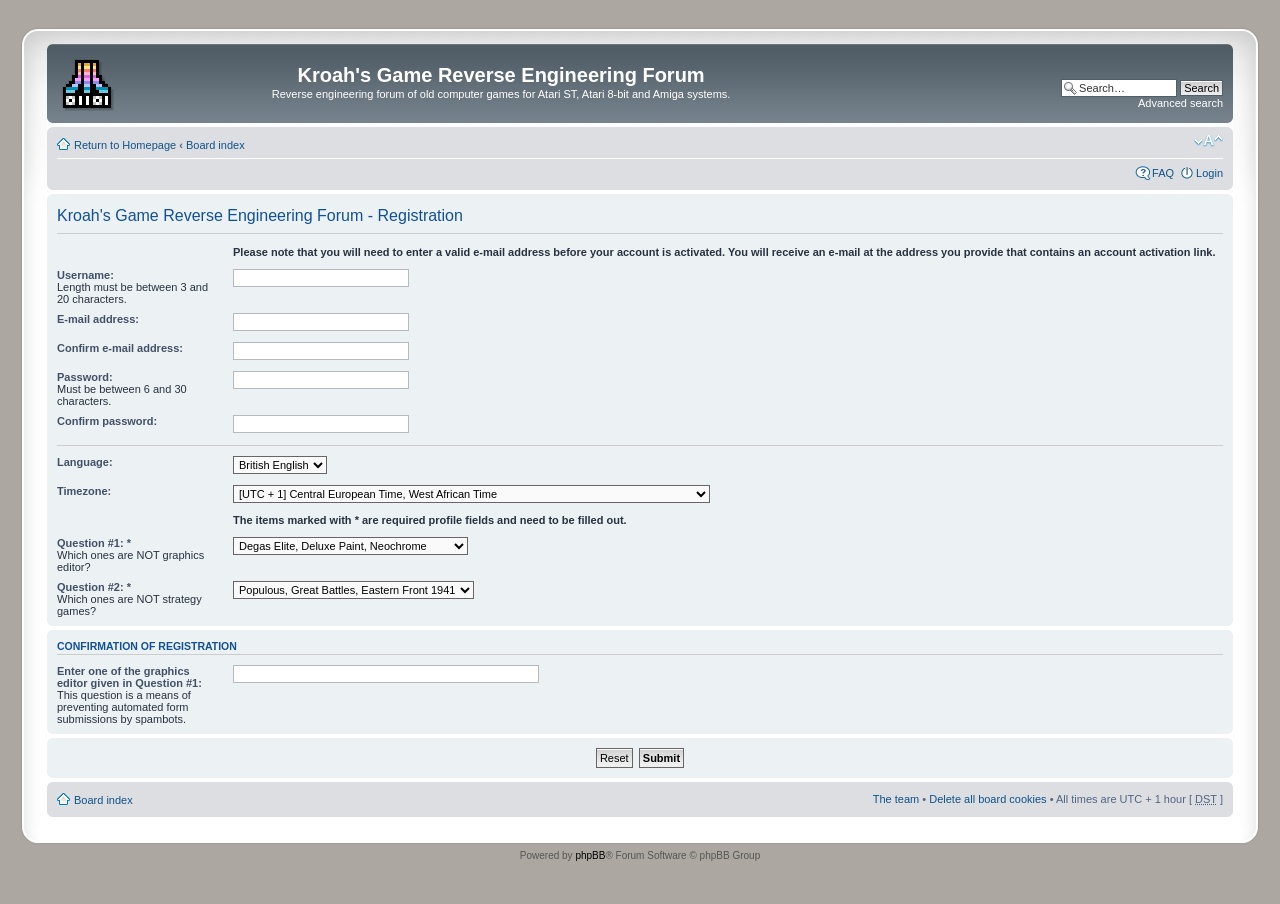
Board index (215, 145)
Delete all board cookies (987, 799)
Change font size (1208, 141)
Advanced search (1180, 103)
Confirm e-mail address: (120, 348)
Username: (85, 275)
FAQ (1163, 173)
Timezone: (84, 491)
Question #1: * (94, 543)
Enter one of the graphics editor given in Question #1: (129, 677)
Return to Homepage (125, 145)
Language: (85, 462)
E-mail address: (98, 319)
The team (896, 799)
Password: (85, 377)
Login (1209, 173)
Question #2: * (94, 587)
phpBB (590, 855)
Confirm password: (107, 421)
